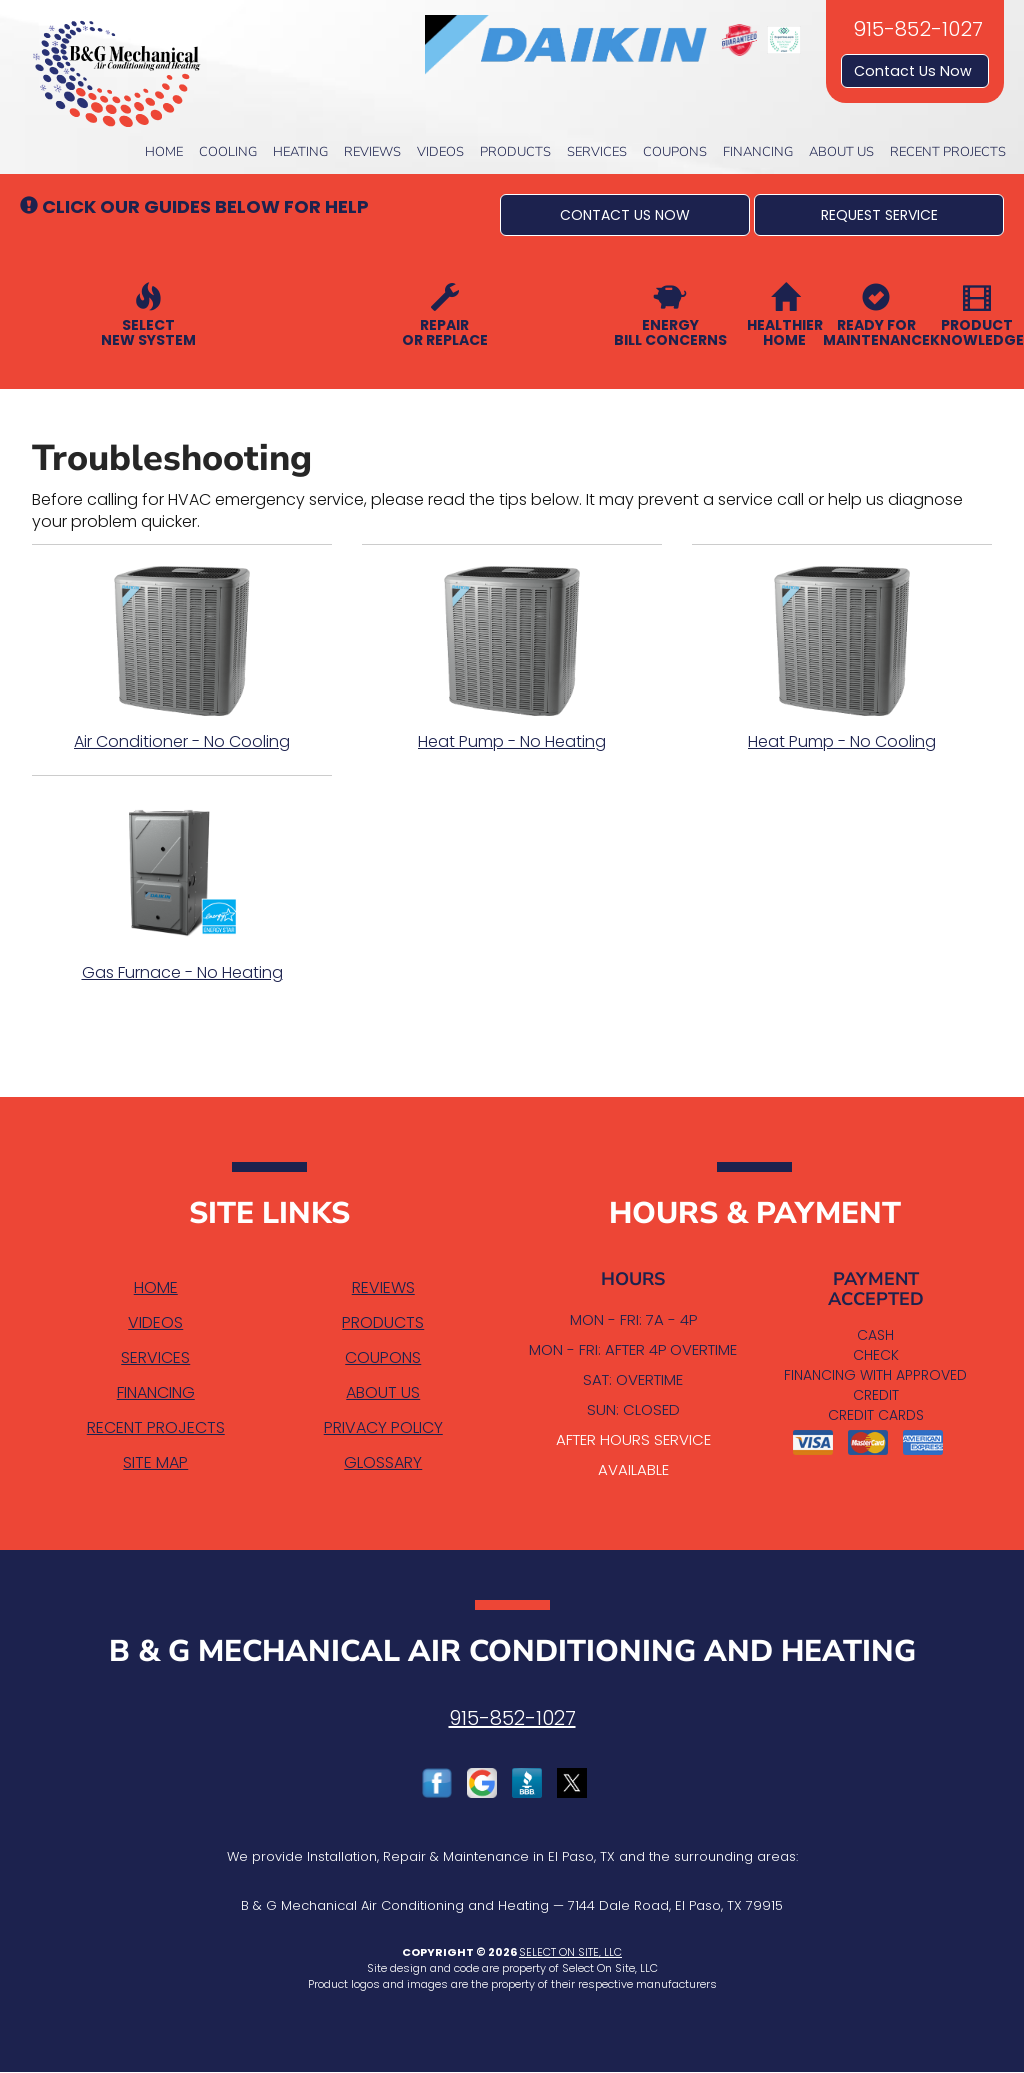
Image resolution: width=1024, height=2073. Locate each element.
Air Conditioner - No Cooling (182, 659)
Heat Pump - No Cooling (842, 659)
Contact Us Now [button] (915, 71)
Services (597, 152)
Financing (758, 152)
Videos (440, 152)
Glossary (383, 1462)
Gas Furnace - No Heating (182, 890)
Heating (300, 152)
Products (515, 152)
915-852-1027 (512, 1718)
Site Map (155, 1462)
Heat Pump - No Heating (512, 659)
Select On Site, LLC (570, 1952)
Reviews (372, 152)
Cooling (228, 152)
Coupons (675, 152)
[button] (625, 215)
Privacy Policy (383, 1427)
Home (164, 152)
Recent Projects (948, 152)
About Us (841, 152)
